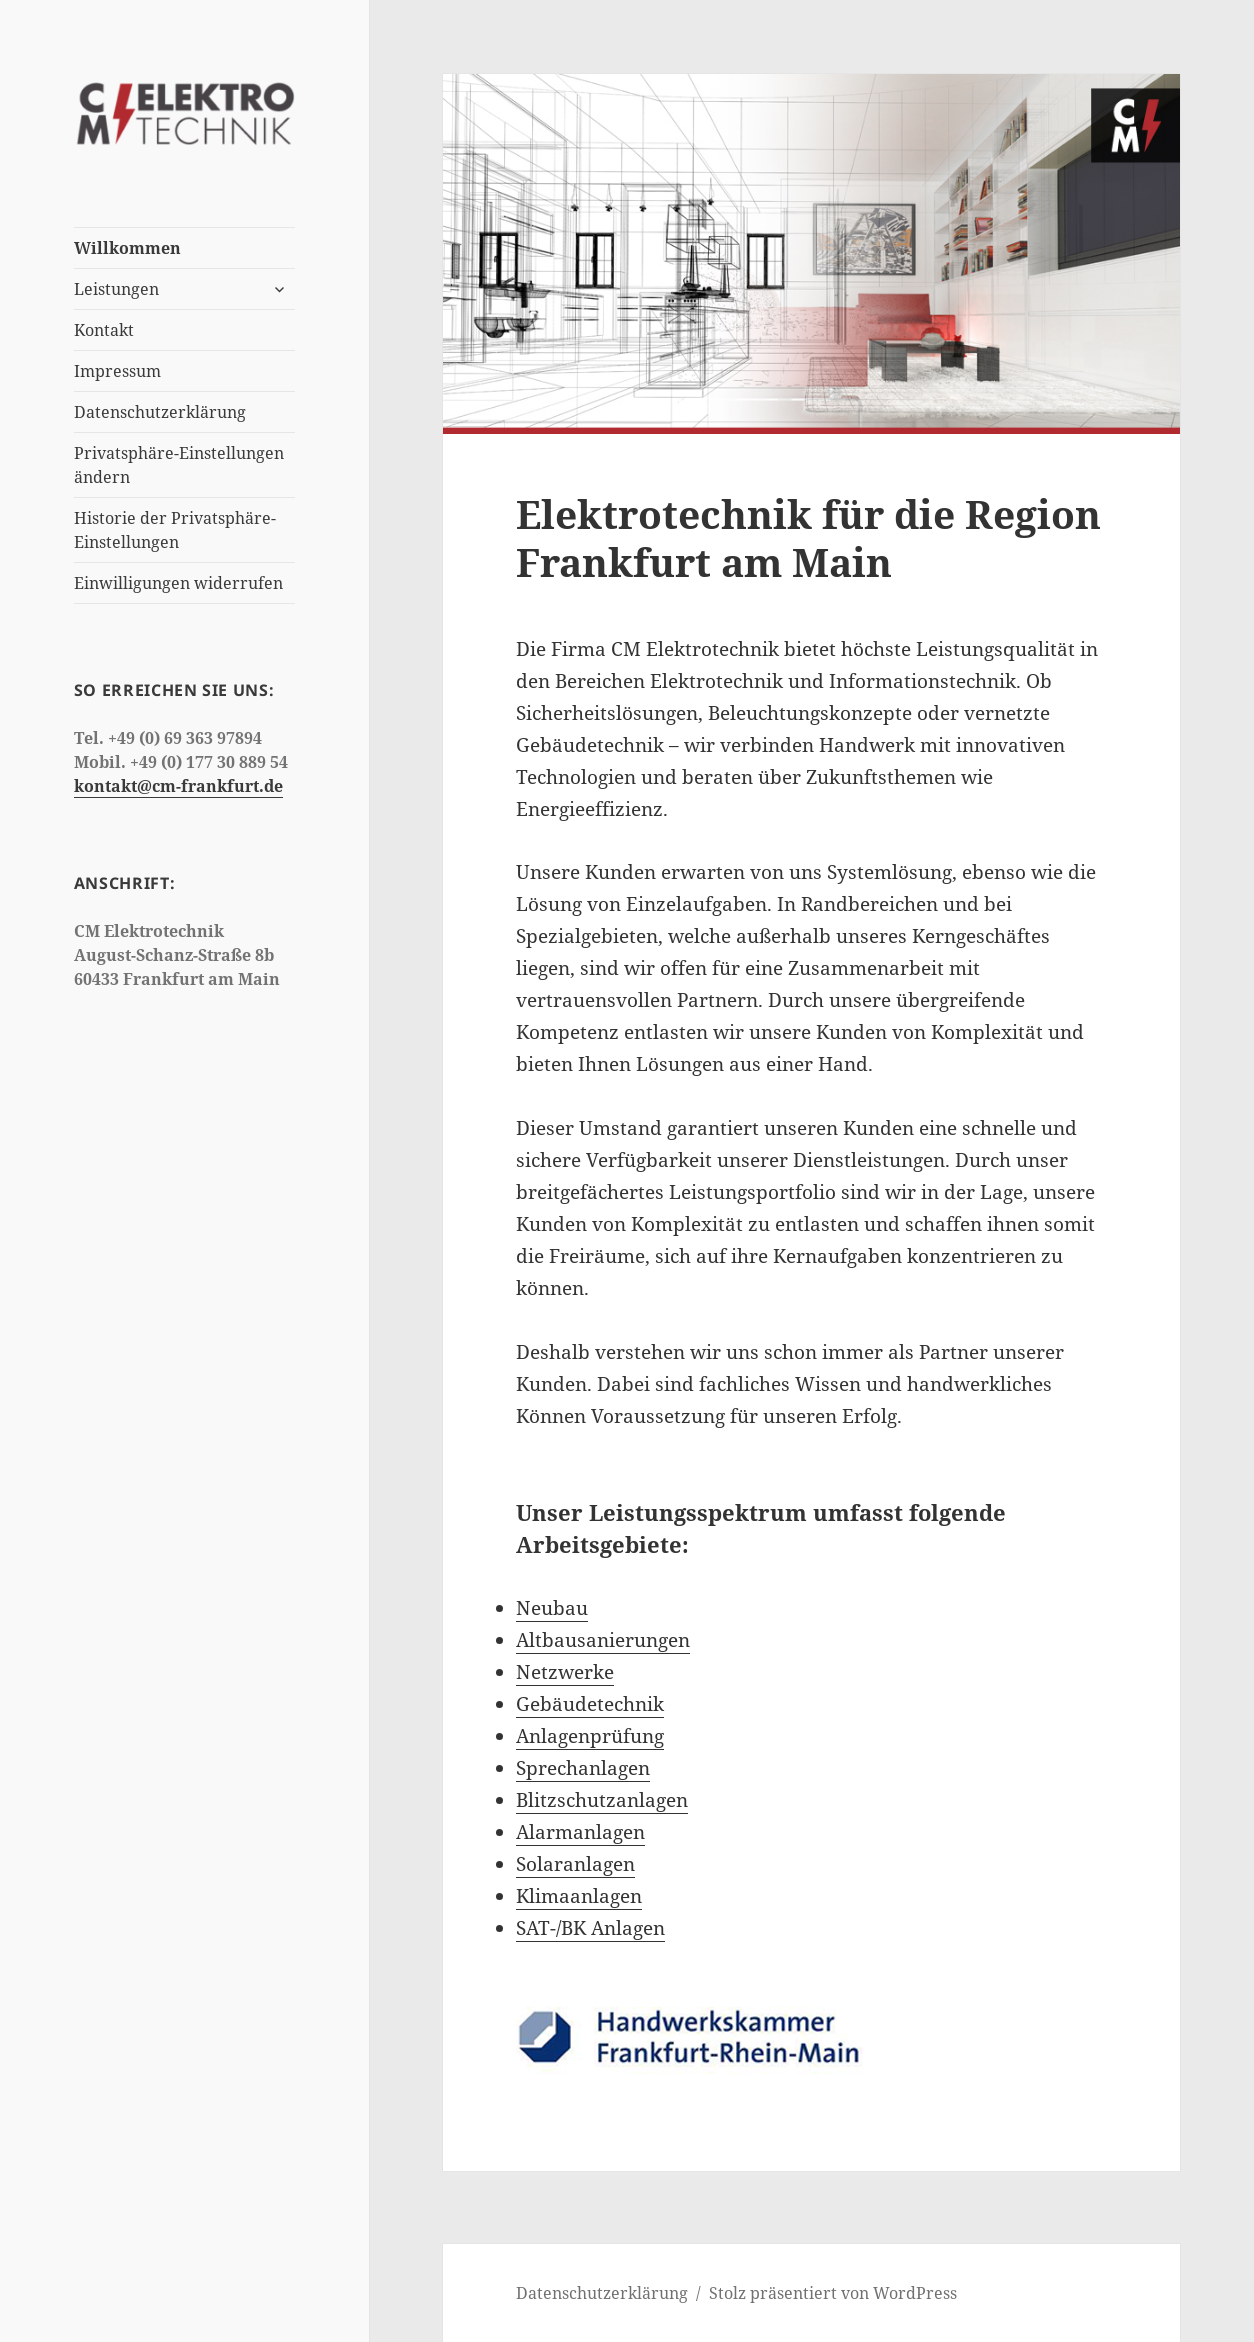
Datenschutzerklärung (160, 412)
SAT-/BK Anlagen (590, 1928)
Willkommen (127, 248)
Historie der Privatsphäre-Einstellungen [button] (175, 530)
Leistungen (116, 289)
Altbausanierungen (603, 1640)
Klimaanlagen (579, 1896)
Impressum (117, 371)
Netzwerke (565, 1672)
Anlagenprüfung (590, 1736)
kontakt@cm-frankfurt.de (178, 786)
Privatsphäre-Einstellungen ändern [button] (179, 465)
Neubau (552, 1608)
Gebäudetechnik (590, 1704)
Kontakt (104, 330)
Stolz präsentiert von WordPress (833, 2293)
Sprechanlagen (583, 1768)
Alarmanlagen (580, 1832)
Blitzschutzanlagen (602, 1800)
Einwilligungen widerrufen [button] (178, 583)
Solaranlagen (575, 1864)
